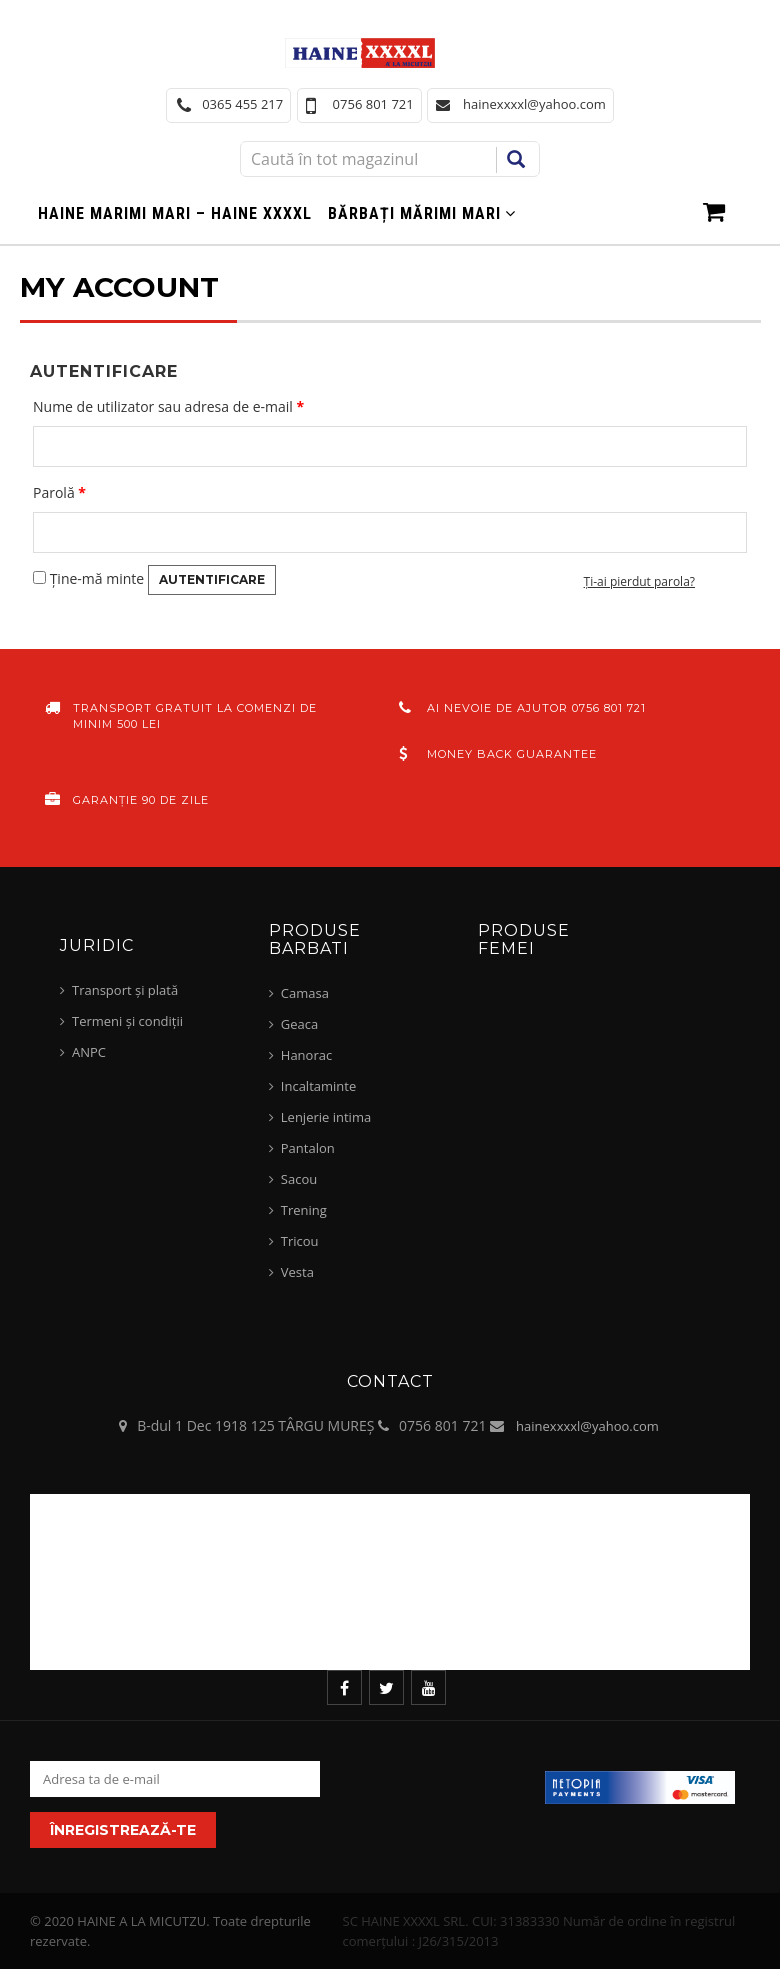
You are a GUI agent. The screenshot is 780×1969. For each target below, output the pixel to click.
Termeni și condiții (127, 1021)
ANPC (89, 1052)
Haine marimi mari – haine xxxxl (175, 213)
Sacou (299, 1179)
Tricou (300, 1241)
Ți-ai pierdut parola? (639, 581)
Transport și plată (125, 990)
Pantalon (308, 1148)
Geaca (299, 1024)
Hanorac (306, 1055)
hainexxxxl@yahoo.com (587, 1426)
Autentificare (212, 579)
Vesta (297, 1272)
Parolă (59, 492)
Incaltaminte (318, 1086)
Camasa (305, 993)
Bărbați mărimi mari (414, 213)
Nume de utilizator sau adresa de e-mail (168, 406)
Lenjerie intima (326, 1117)
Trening (304, 1210)
